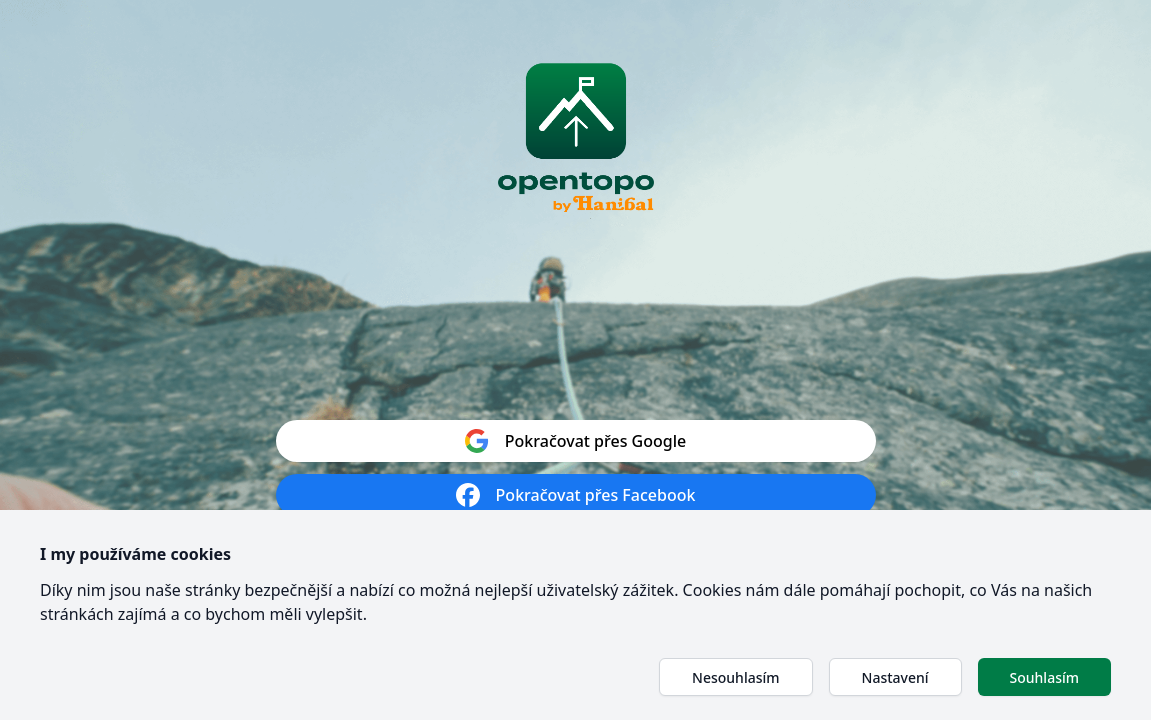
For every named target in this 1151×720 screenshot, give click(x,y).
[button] (735, 677)
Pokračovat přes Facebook (576, 495)
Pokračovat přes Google (575, 441)
